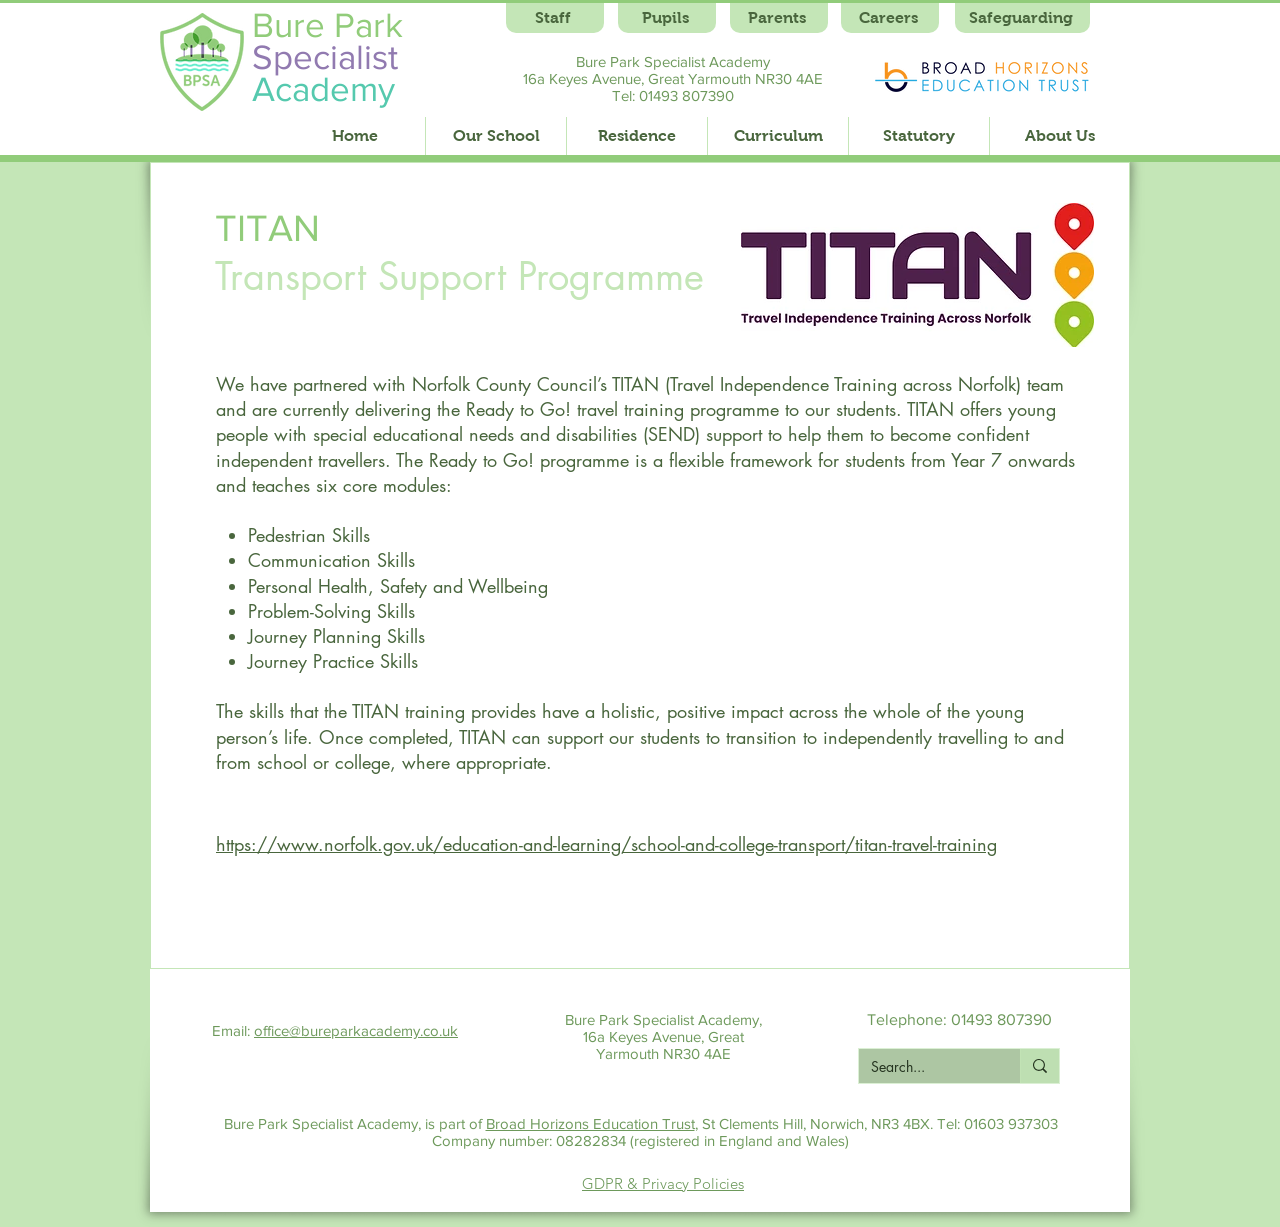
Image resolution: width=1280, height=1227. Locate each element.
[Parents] (779, 18)
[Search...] (924, 1067)
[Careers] (890, 18)
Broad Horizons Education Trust (590, 1123)
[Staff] (555, 18)
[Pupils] (667, 18)
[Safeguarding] (1022, 18)
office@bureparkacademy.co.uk (356, 1030)
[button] (495, 136)
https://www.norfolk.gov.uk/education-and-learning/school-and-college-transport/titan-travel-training (606, 844)
